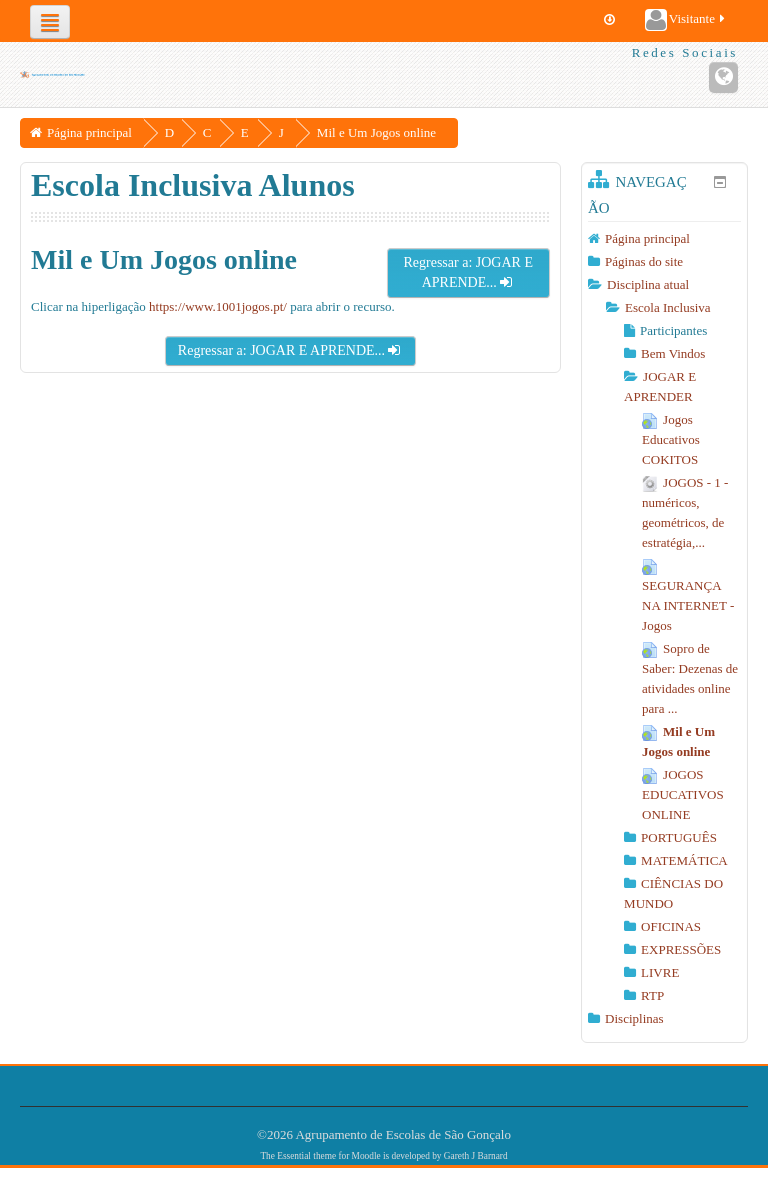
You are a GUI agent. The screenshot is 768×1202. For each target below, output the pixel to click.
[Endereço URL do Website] (723, 77)
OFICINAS (671, 926)
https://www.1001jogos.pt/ (218, 306)
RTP (652, 995)
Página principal (647, 238)
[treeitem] (664, 239)
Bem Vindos (673, 353)
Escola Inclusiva (668, 307)
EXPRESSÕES (681, 949)
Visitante (686, 20)
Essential (294, 1156)
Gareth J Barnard (476, 1156)
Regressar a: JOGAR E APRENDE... (467, 272)
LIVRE (660, 972)
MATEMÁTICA (684, 860)
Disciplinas (634, 1018)
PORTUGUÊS (679, 837)
